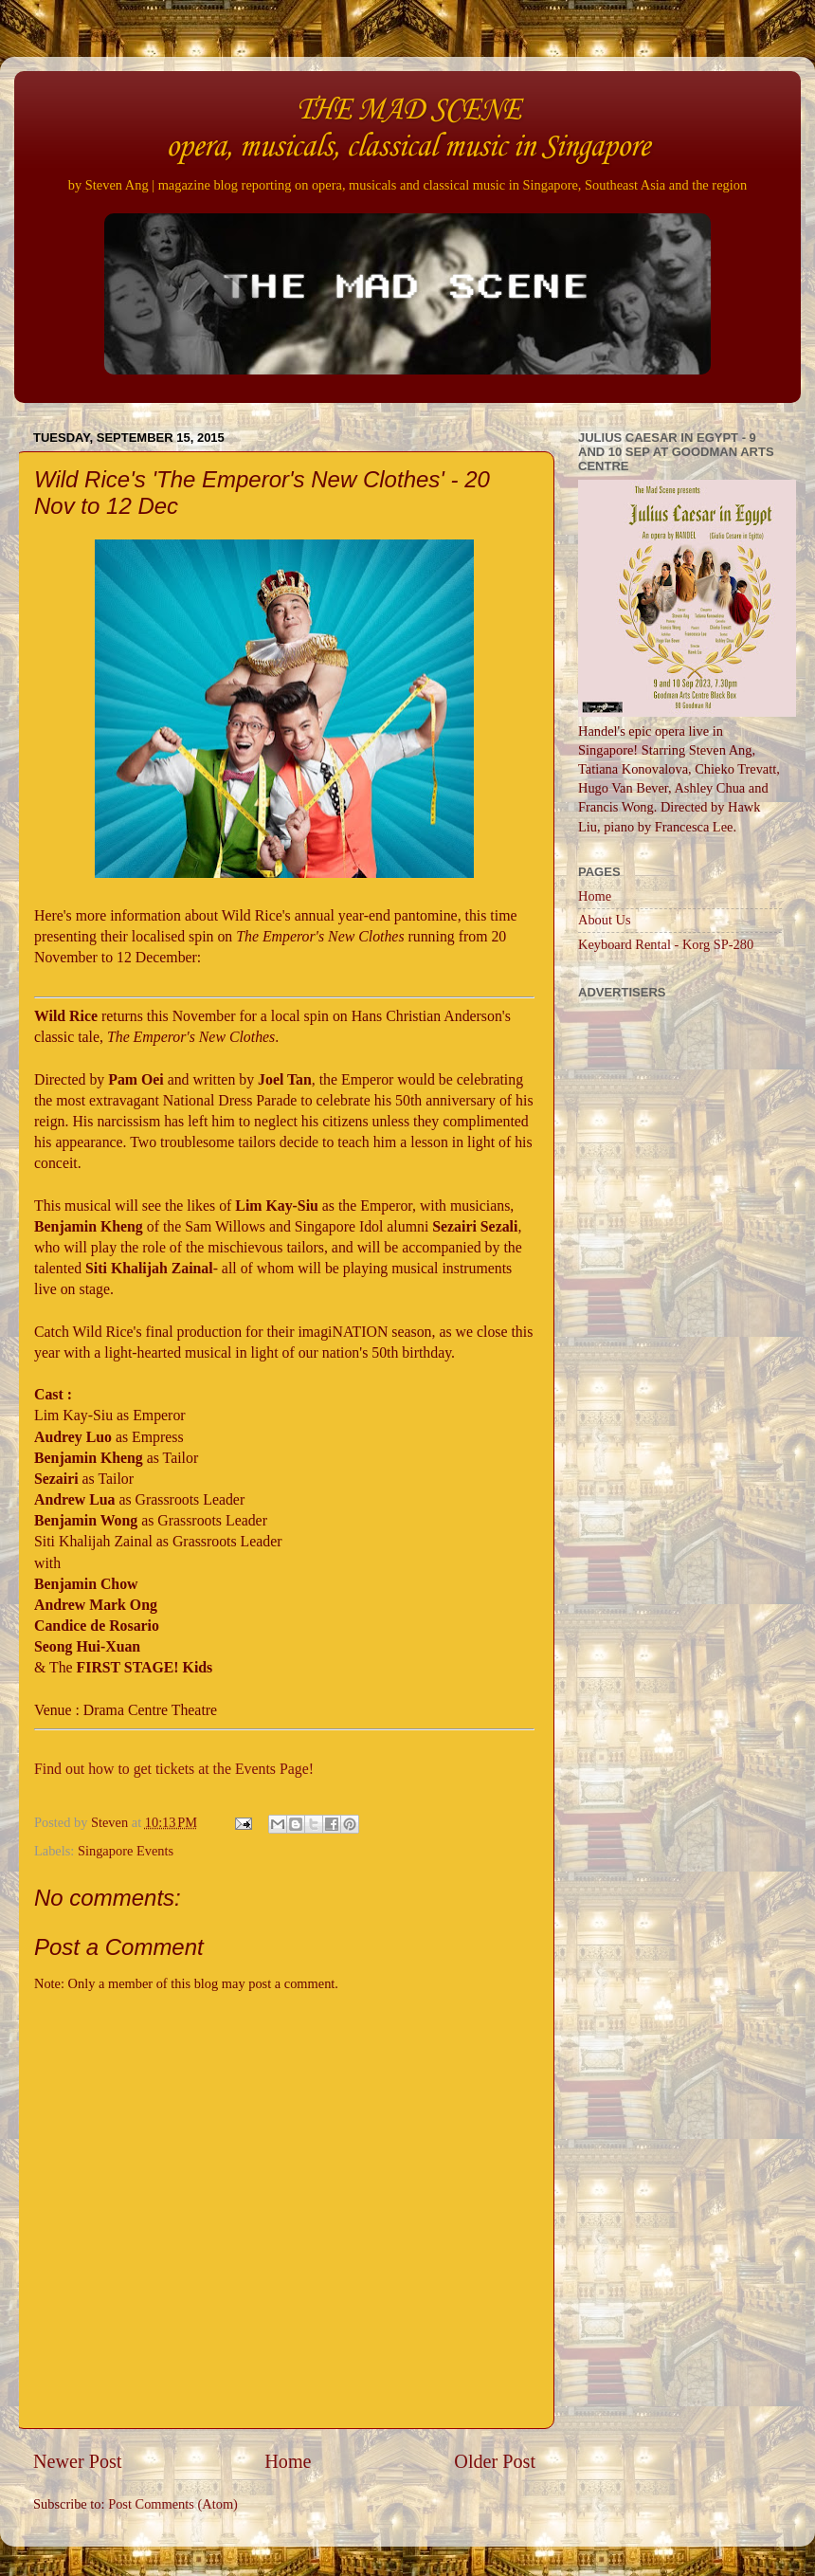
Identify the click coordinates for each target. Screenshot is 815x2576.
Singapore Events (125, 1850)
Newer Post (77, 2461)
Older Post (494, 2461)
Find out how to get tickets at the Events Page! (174, 1769)
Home (287, 2461)
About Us (604, 919)
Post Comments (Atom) (173, 2504)
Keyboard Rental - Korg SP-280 (665, 944)
